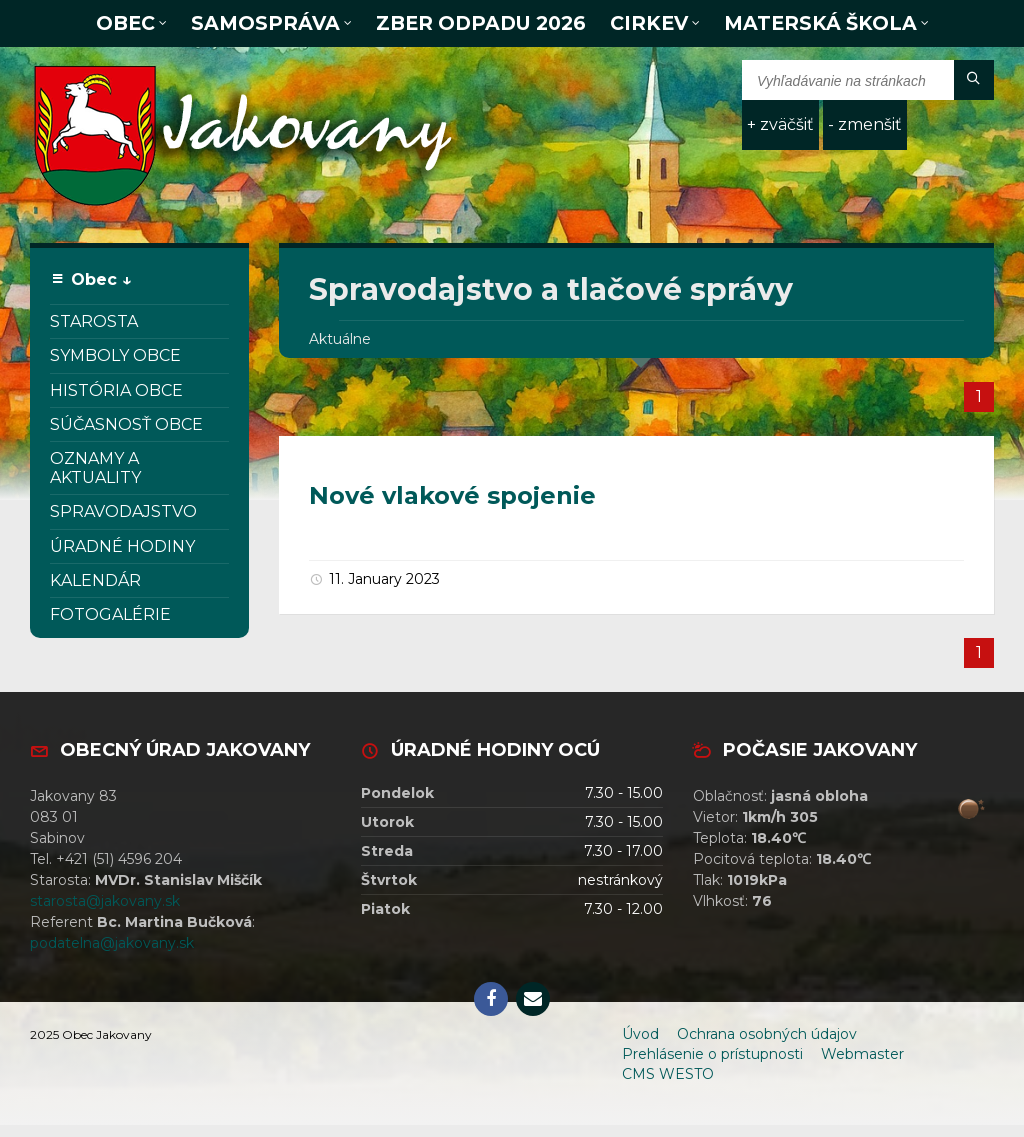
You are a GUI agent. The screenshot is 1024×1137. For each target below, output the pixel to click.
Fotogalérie (110, 614)
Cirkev (649, 23)
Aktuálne (340, 339)
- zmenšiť (865, 124)
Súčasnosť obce (126, 424)
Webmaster (862, 1054)
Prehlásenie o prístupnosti (712, 1054)
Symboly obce (115, 355)
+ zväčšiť (780, 124)
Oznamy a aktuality (95, 468)
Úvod (640, 1034)
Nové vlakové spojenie (452, 495)
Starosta (94, 321)
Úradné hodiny (122, 546)
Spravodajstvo (123, 511)
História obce (116, 390)
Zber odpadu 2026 (481, 23)
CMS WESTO (668, 1074)
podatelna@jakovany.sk (112, 943)
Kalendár (95, 580)
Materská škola (820, 23)
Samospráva (265, 23)
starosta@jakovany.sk (105, 901)
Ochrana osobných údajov (767, 1034)
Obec (125, 23)
